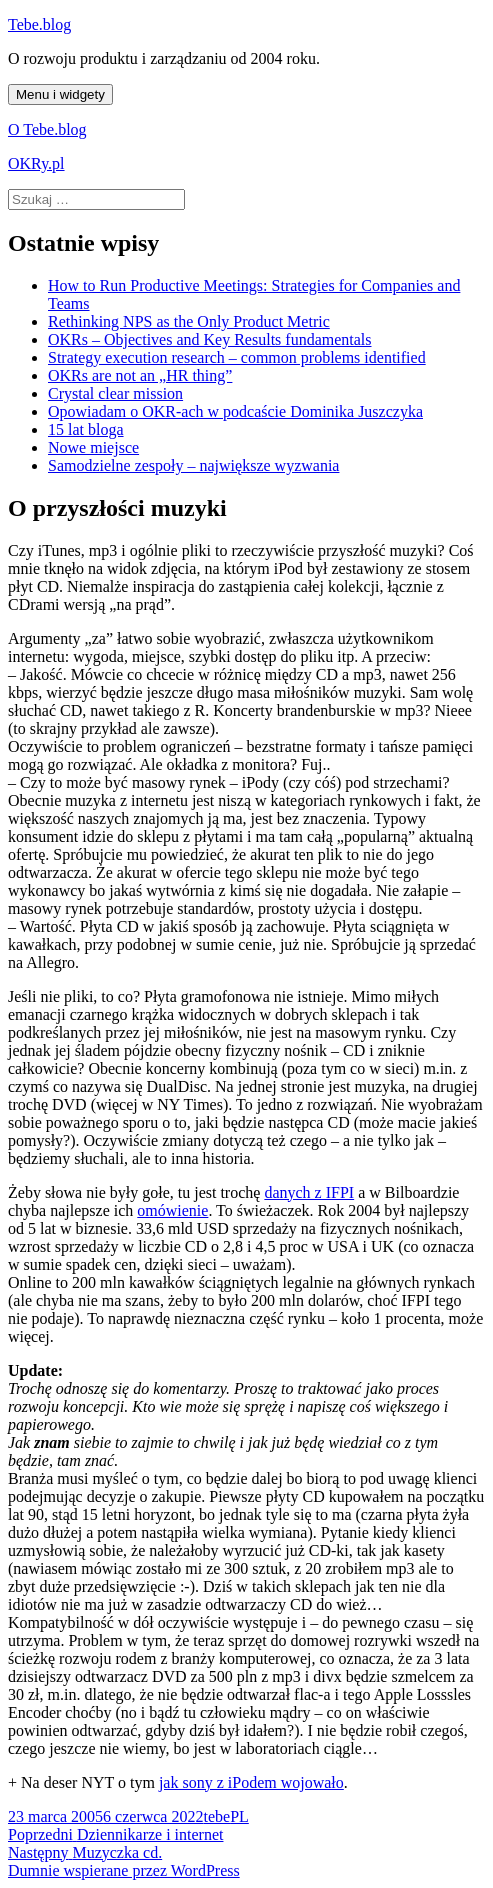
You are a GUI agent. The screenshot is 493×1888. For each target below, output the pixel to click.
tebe (216, 1816)
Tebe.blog (39, 24)
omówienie (172, 1210)
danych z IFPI (309, 1192)
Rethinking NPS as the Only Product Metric (189, 321)
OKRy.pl (36, 163)
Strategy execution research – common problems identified (237, 357)
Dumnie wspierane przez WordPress (124, 1870)
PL (239, 1816)
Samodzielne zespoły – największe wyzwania (193, 465)
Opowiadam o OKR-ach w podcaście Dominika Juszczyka (235, 411)
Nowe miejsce (93, 447)
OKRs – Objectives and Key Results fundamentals (210, 339)
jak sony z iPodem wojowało (251, 1782)
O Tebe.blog (47, 129)
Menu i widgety (60, 94)
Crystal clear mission (115, 393)
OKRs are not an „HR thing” (140, 375)
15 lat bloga (86, 429)
